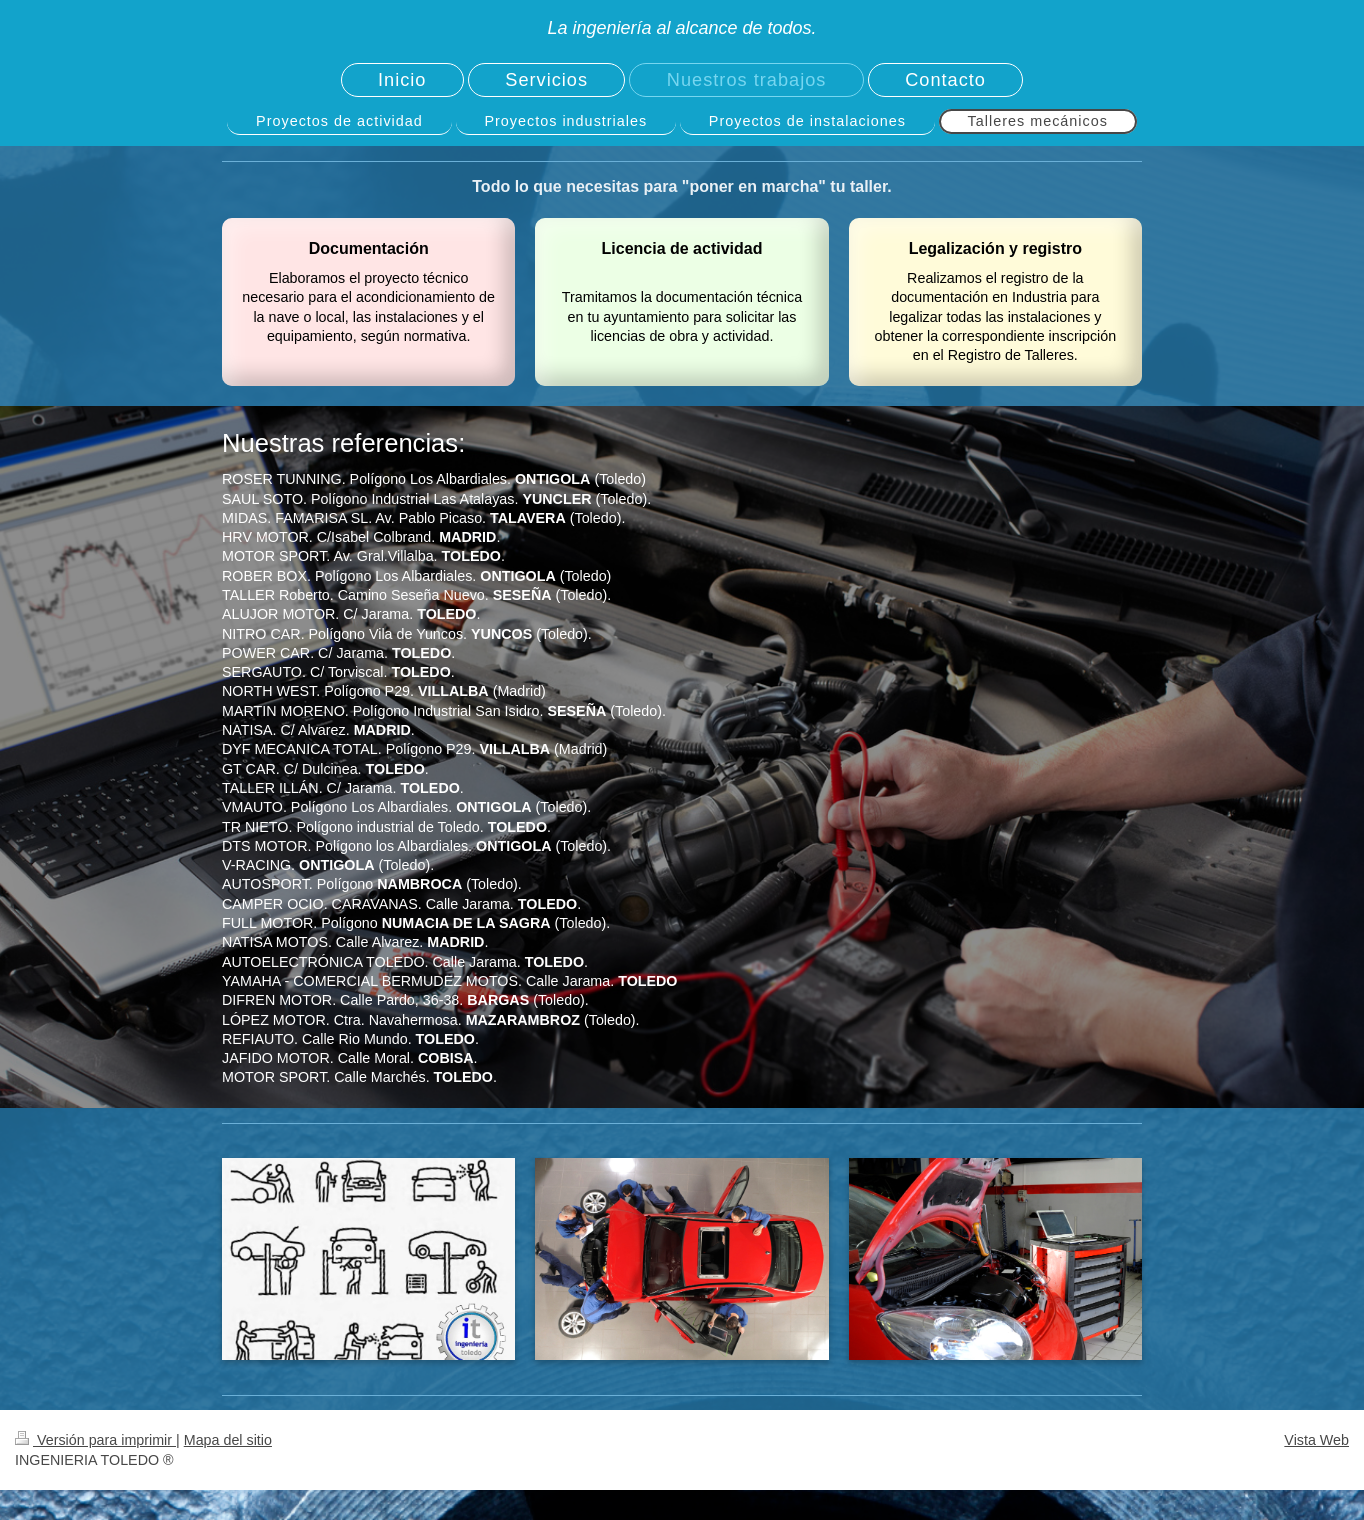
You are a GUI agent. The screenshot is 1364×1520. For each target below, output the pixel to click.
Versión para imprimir (95, 1440)
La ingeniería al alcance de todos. (681, 28)
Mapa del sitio (228, 1440)
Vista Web (1316, 1440)
